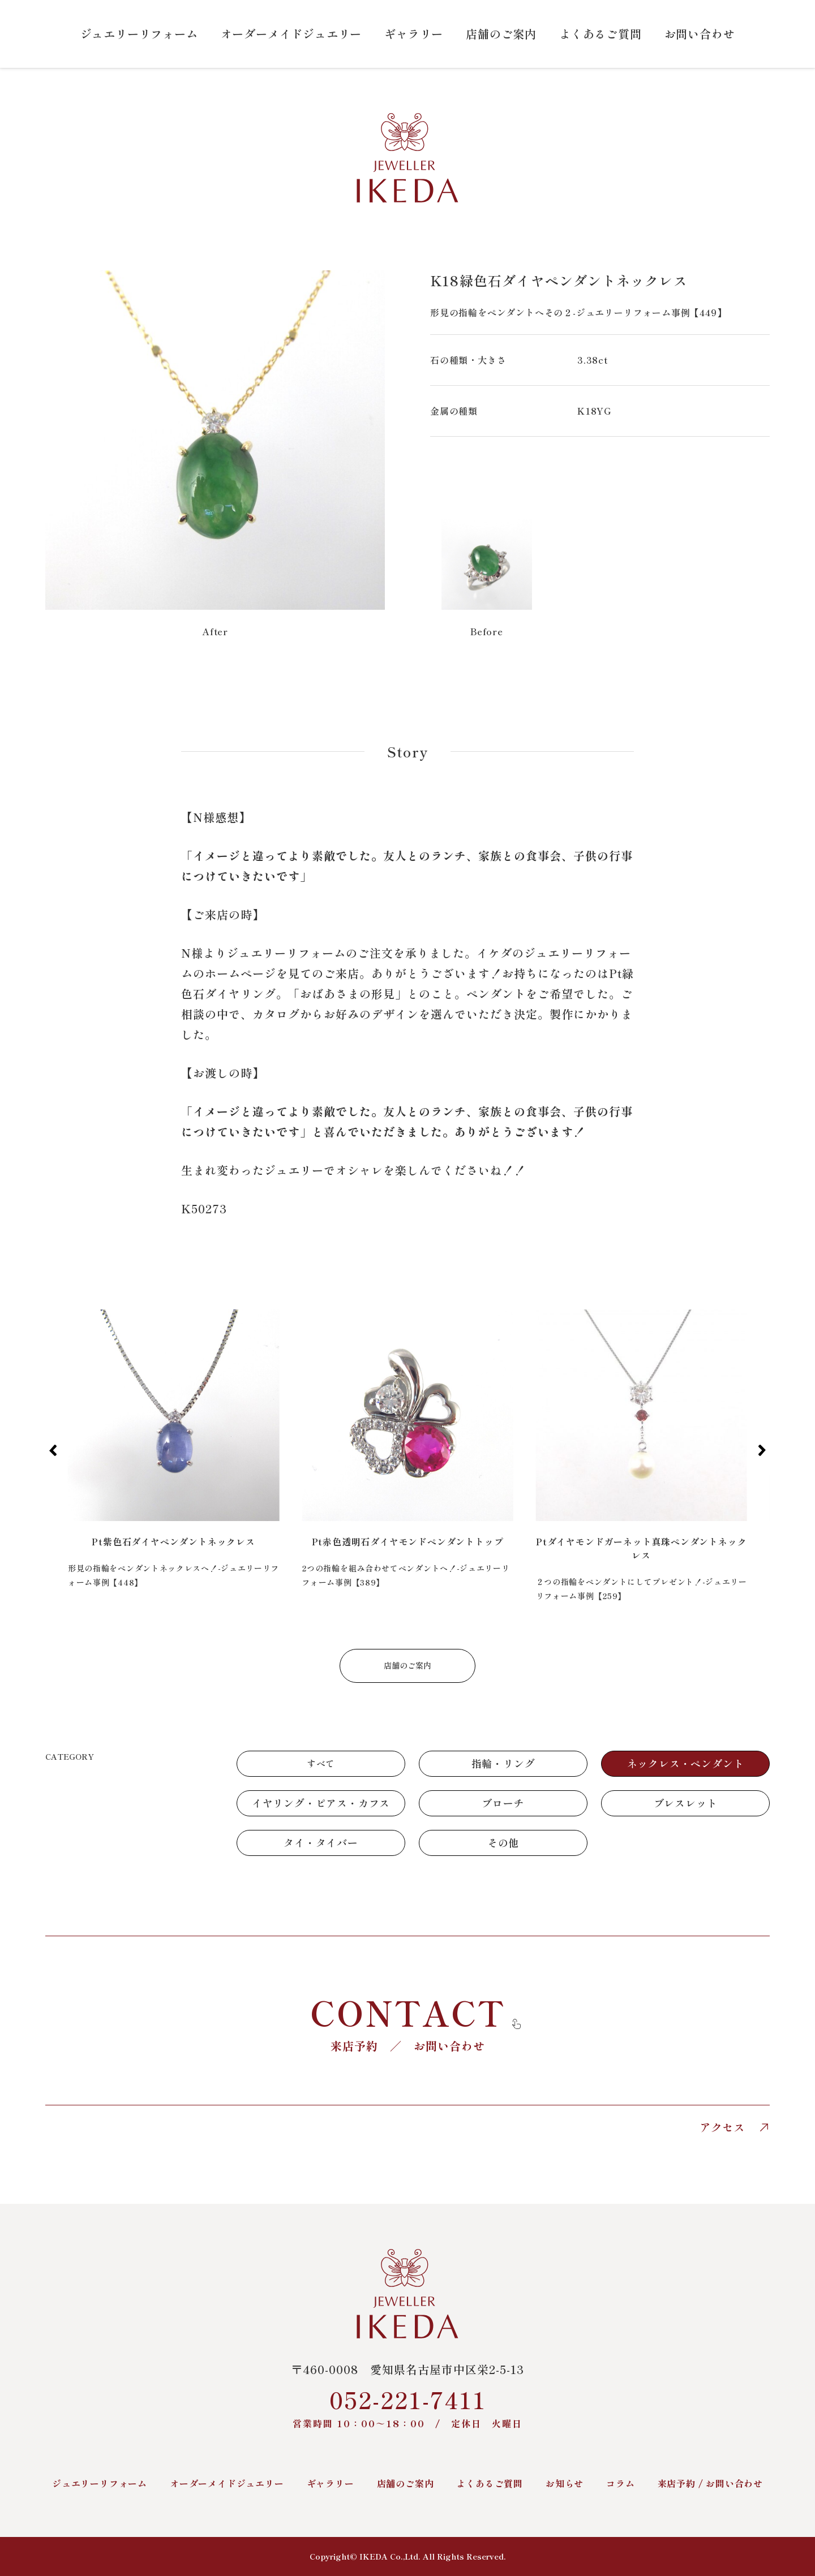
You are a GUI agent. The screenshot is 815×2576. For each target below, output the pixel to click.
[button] (53, 1450)
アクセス (735, 2127)
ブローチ (503, 1802)
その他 (503, 1842)
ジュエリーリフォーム (139, 33)
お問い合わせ (699, 33)
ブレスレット (686, 1802)
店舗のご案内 (501, 33)
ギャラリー (413, 33)
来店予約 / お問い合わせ (710, 2483)
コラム (620, 2483)
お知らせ (565, 2483)
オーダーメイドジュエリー (291, 33)
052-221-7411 (407, 2406)
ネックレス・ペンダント (685, 1763)
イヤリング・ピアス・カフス (321, 1802)
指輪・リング (503, 1763)
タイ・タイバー (321, 1842)
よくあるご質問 (600, 33)
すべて (321, 1763)
